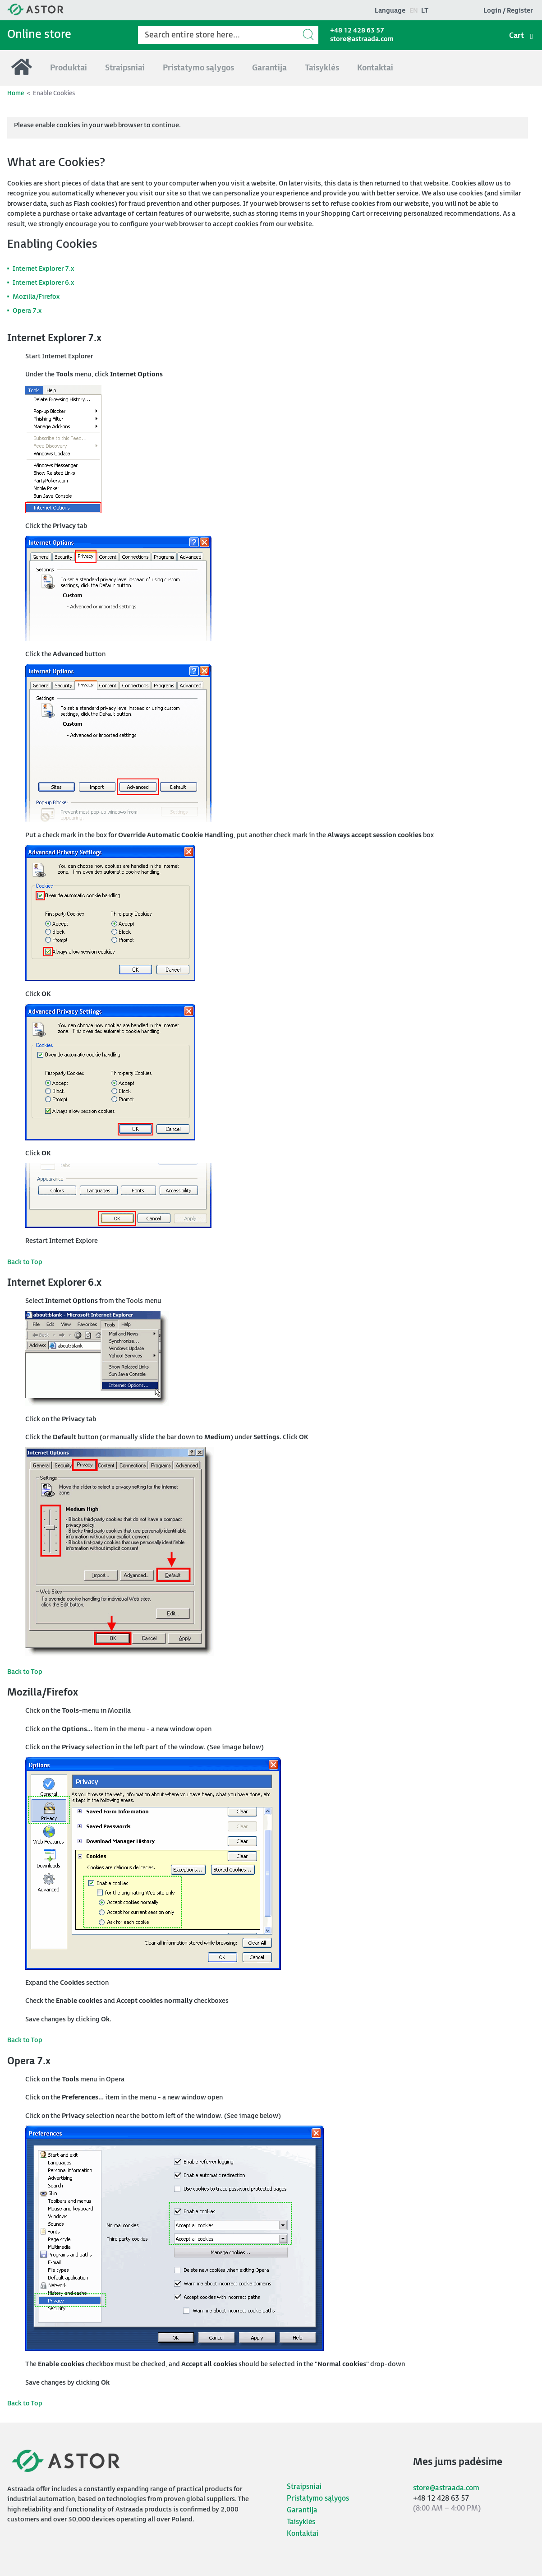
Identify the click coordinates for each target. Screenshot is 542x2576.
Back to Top (24, 1262)
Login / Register (508, 10)
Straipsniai (304, 2487)
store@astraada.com (362, 39)
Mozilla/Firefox (36, 296)
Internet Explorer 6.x (43, 282)
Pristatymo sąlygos (318, 2498)
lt (424, 10)
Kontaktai (302, 2534)
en (413, 10)
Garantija (302, 2510)
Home (15, 93)
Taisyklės (301, 2522)
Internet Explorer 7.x (43, 268)
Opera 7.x (27, 310)
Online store (39, 35)
